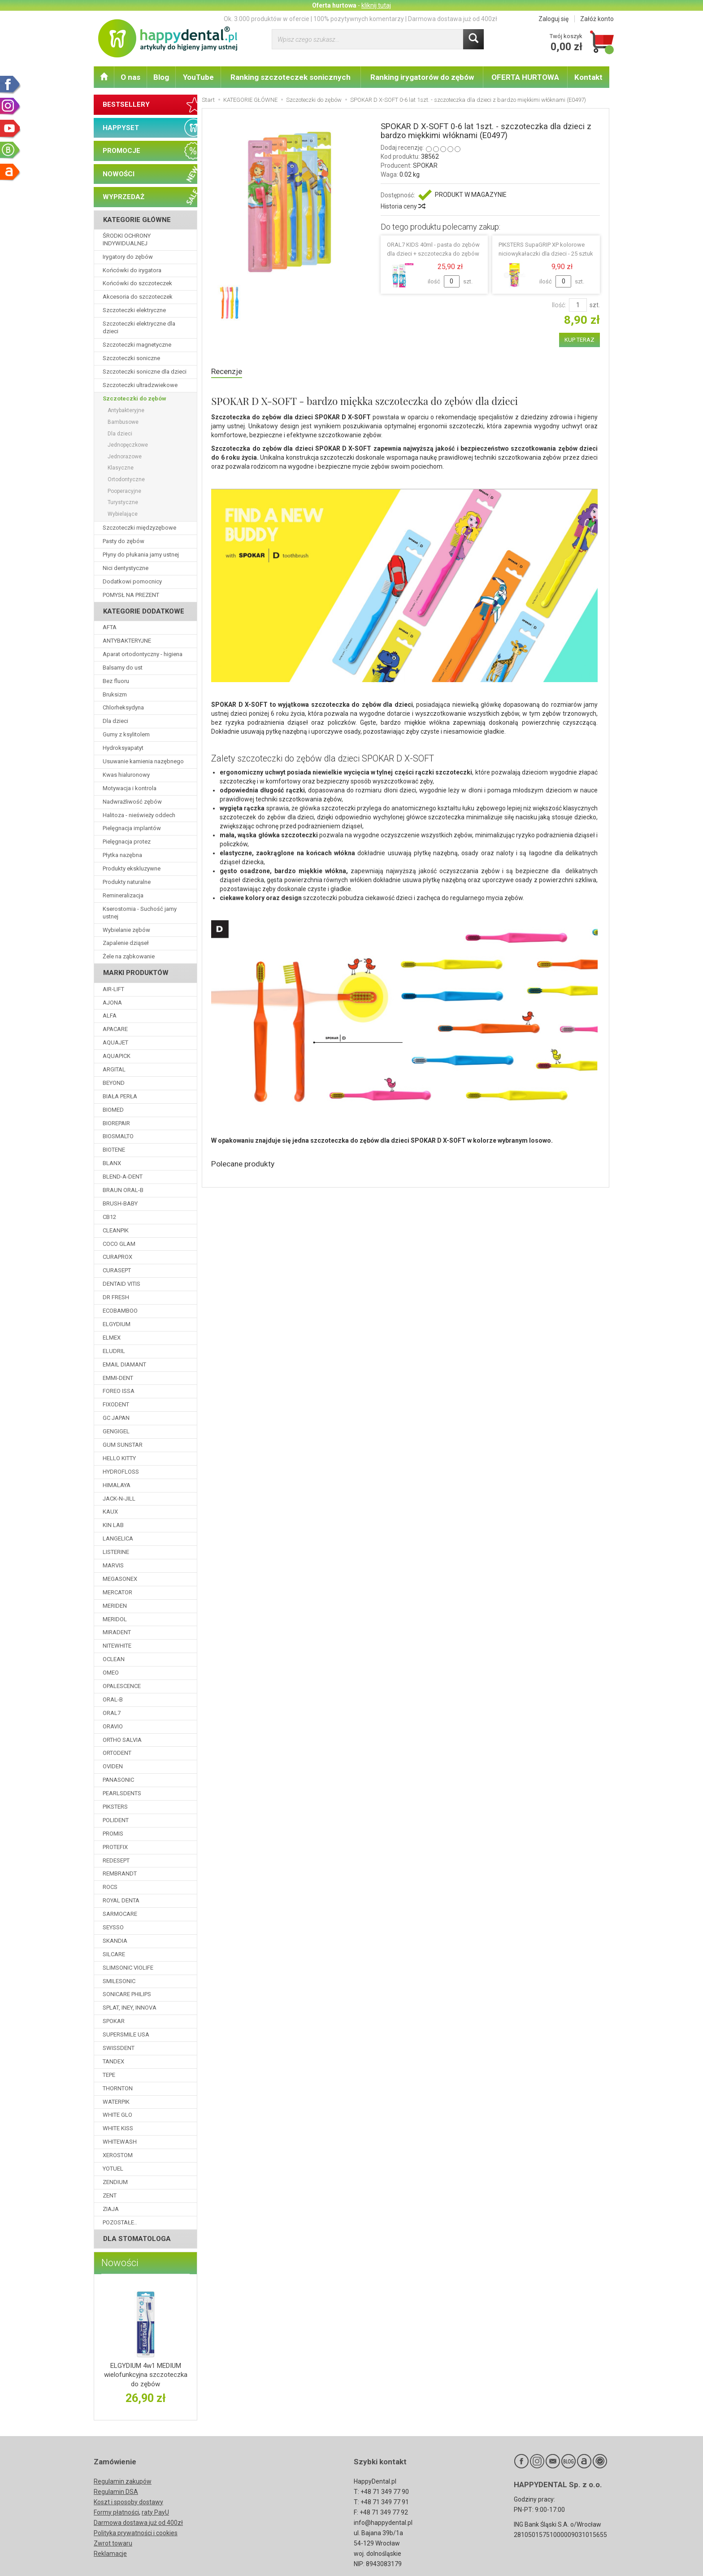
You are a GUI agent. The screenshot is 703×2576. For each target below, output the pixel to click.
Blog (161, 77)
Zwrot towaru (113, 2543)
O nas (130, 77)
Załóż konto (597, 18)
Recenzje (228, 372)
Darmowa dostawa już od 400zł (138, 2522)
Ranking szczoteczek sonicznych (290, 77)
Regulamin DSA (116, 2491)
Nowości (120, 2262)
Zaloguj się (553, 18)
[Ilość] (578, 305)
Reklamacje (110, 2553)
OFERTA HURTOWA (525, 77)
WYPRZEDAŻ (123, 197)
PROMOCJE (121, 151)
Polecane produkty (247, 1166)
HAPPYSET (121, 128)
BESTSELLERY (126, 104)
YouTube (198, 77)
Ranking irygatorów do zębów (422, 77)
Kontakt (588, 77)
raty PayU (155, 2512)
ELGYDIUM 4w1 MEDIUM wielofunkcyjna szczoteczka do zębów (145, 2375)
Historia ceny (403, 206)
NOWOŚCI (119, 174)
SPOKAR (425, 165)
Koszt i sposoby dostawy (128, 2502)
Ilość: (559, 305)
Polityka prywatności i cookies (136, 2533)
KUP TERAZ (579, 339)
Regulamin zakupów (123, 2481)
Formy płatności (116, 2512)
